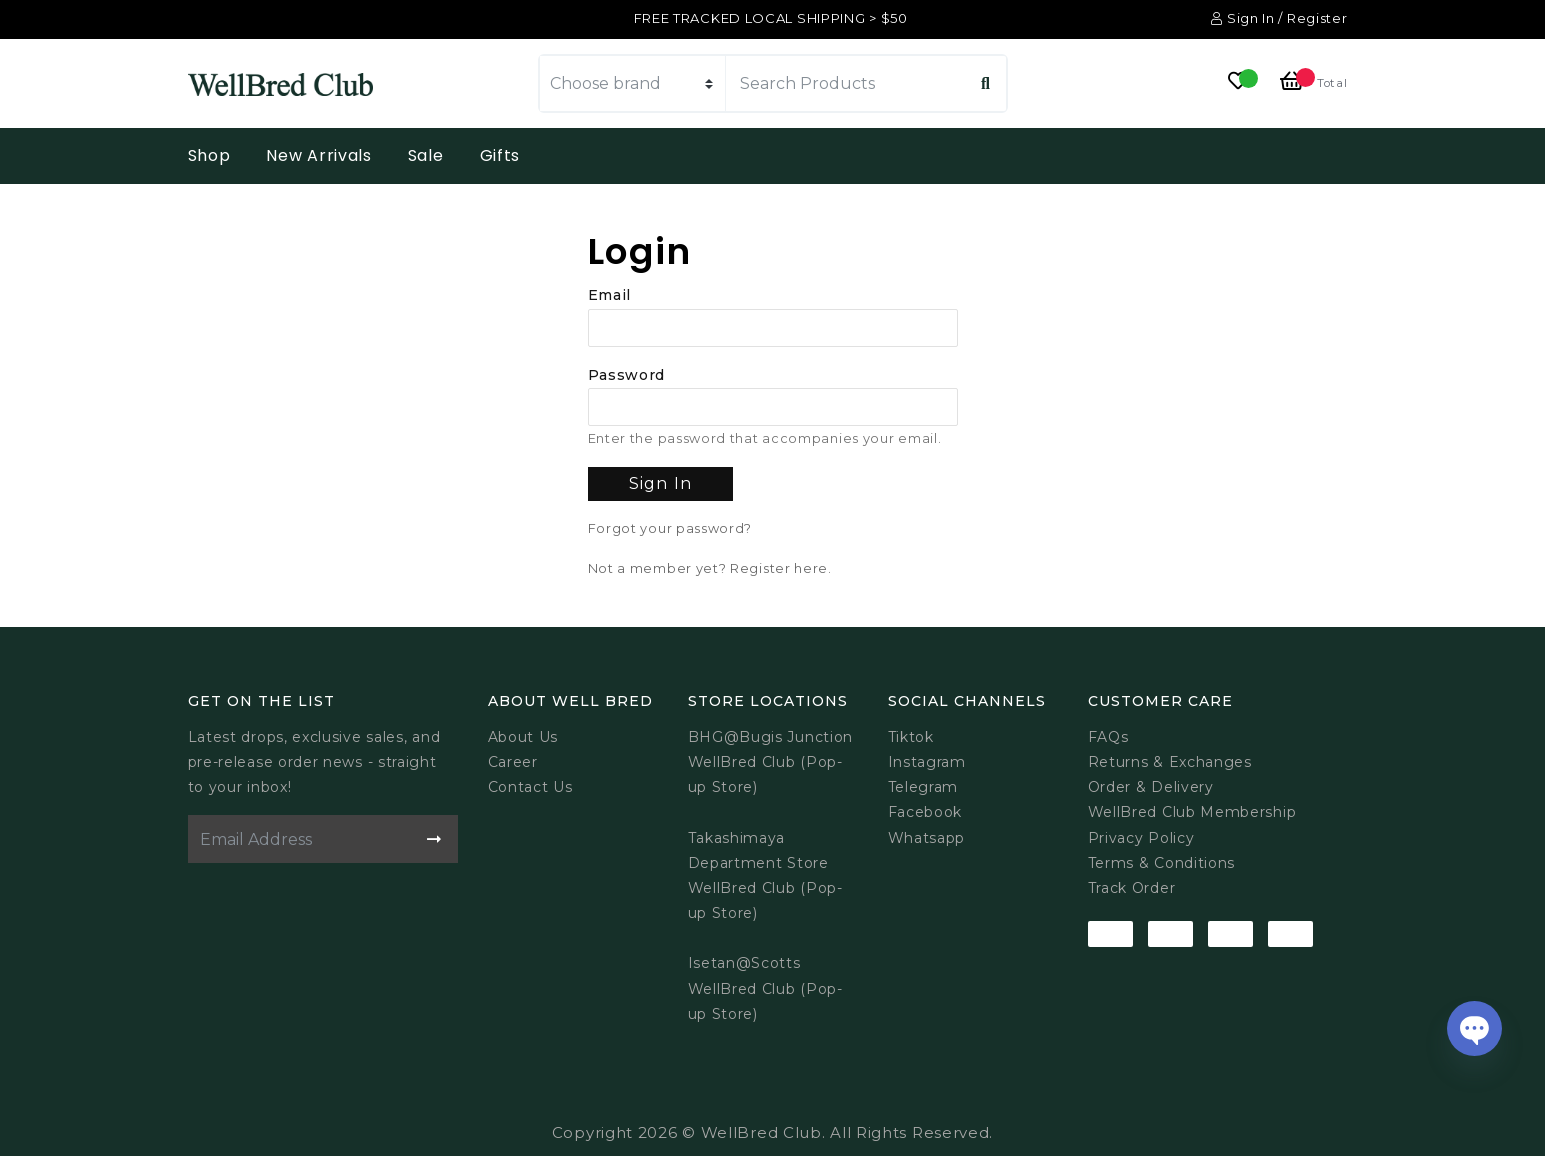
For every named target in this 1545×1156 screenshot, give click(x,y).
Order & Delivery (1151, 787)
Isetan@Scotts (744, 963)
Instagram (927, 762)
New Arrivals (318, 155)
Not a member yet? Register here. (710, 568)
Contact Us (530, 787)
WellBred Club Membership (1192, 812)
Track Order (1132, 888)
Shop (209, 155)
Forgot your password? (670, 528)
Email (610, 295)
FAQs (1108, 737)
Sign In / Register (1279, 18)
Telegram (923, 787)
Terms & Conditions (1162, 863)
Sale (426, 155)
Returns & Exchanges (1170, 762)
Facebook (925, 812)
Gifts (500, 155)
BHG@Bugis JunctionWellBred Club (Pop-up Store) (771, 762)
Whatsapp (927, 838)
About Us (523, 737)
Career (513, 762)
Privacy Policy (1141, 838)
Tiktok (911, 737)
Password (627, 375)
